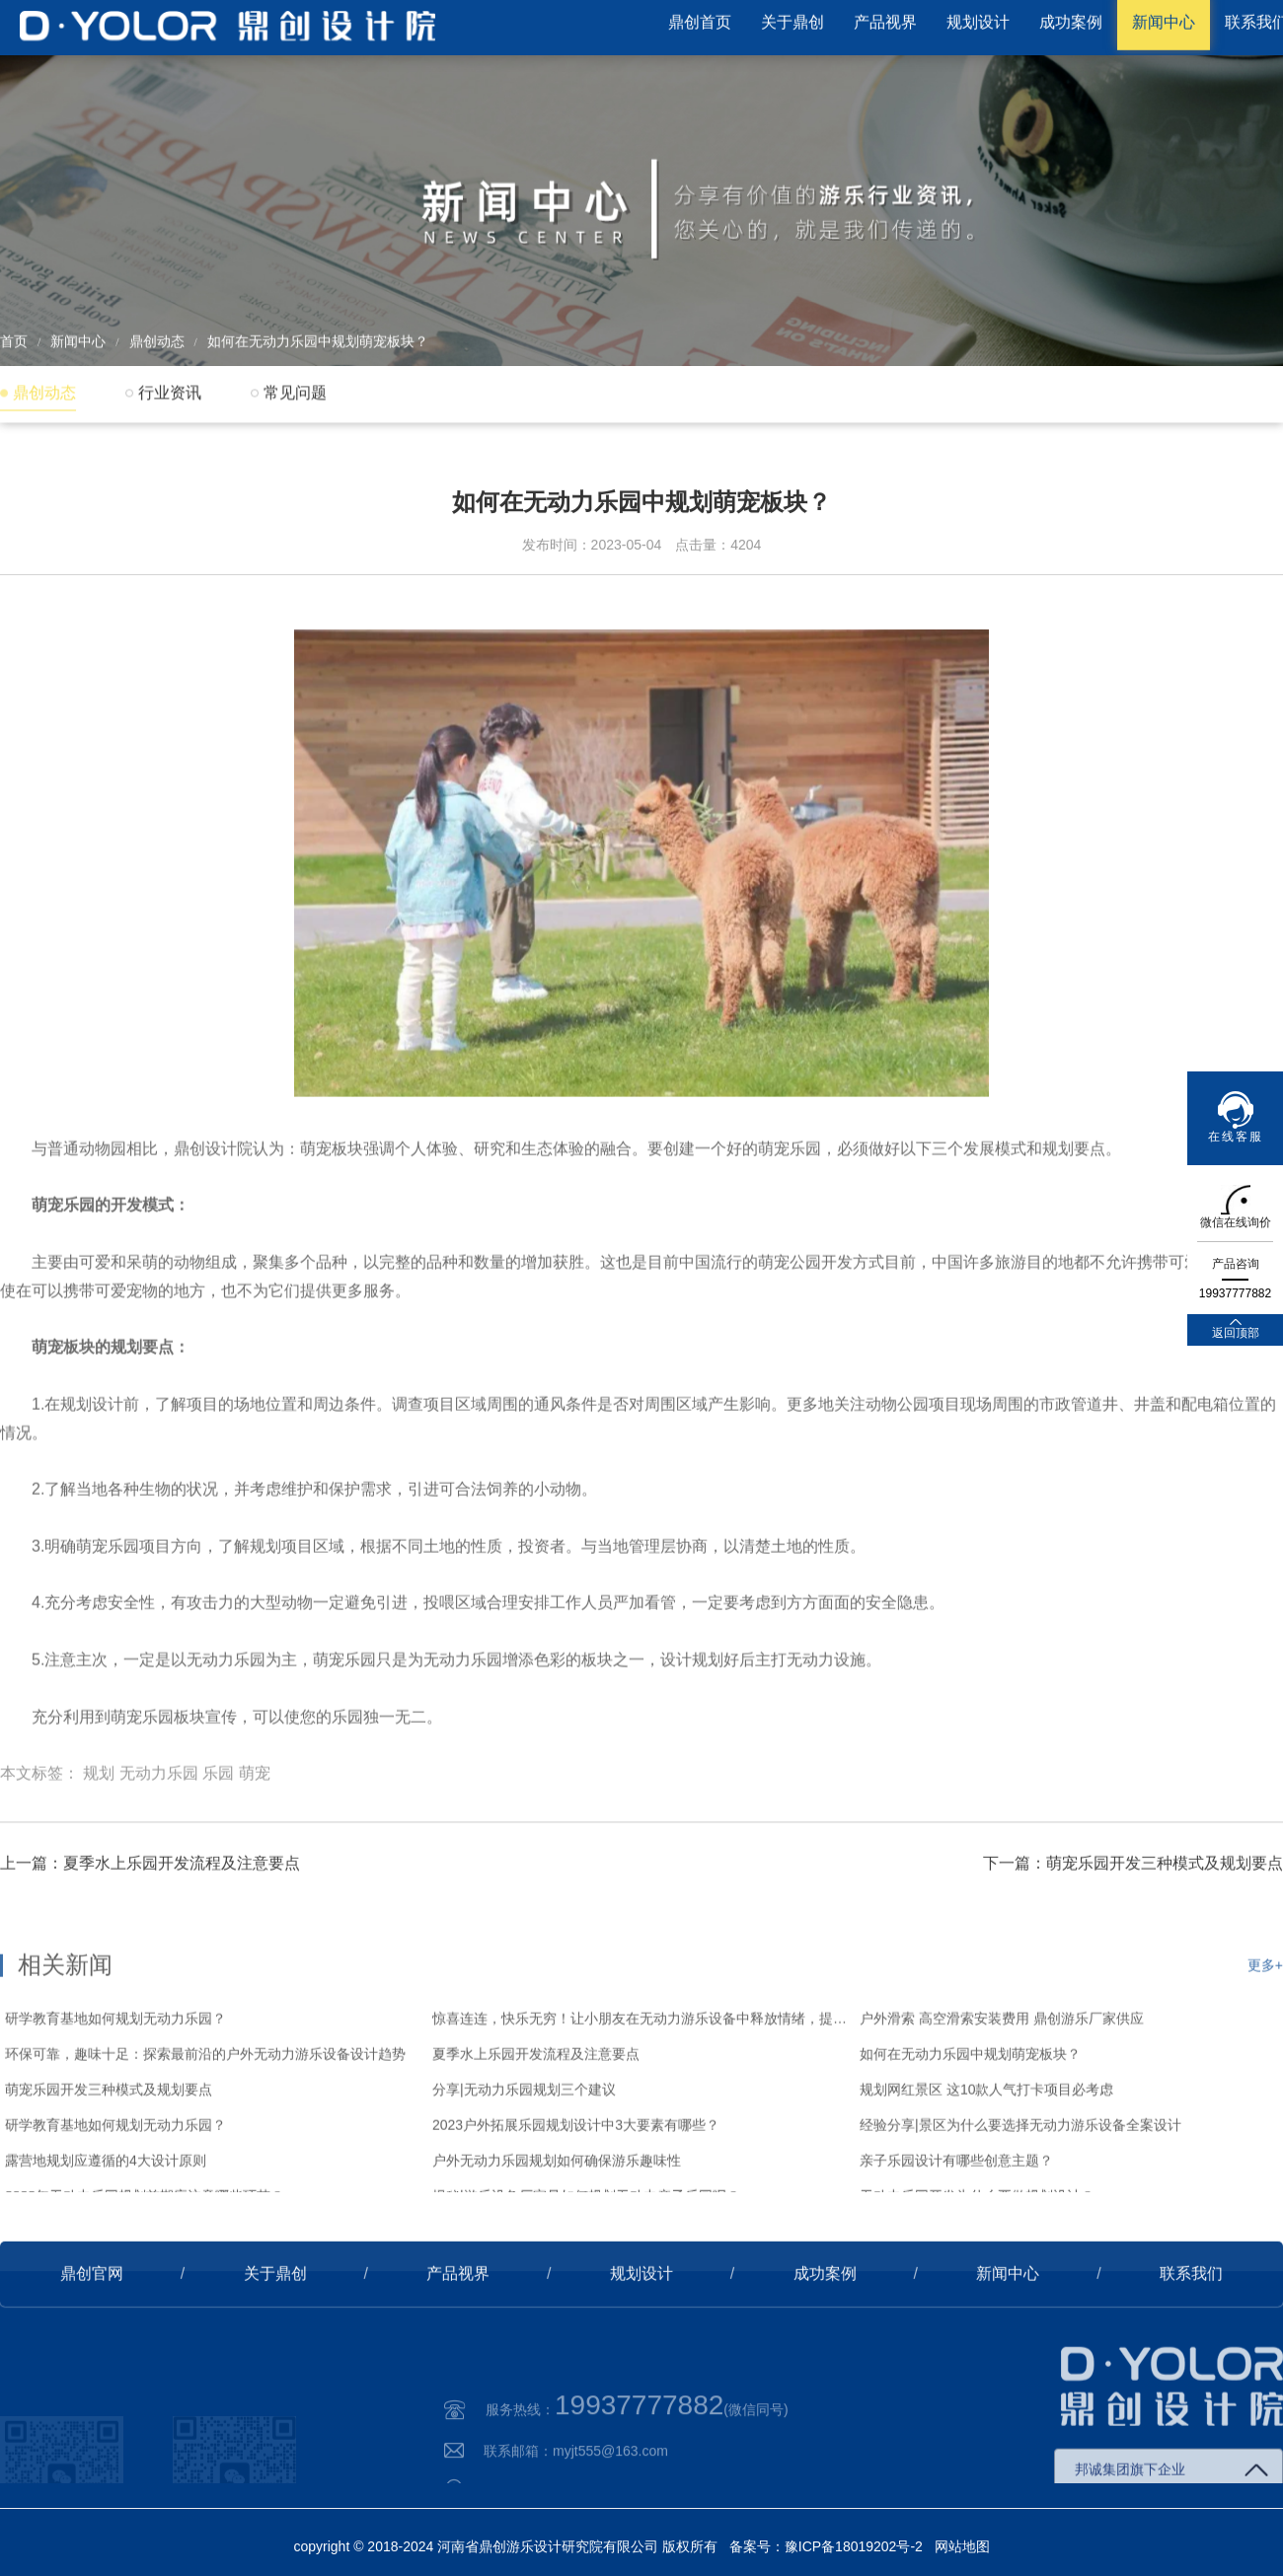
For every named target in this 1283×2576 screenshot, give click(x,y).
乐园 (218, 1835)
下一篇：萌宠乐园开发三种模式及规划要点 (1133, 1911)
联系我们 (1191, 2322)
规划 (98, 1835)
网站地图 (962, 2546)
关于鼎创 (275, 2322)
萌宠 (254, 1835)
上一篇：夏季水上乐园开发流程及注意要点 (150, 1911)
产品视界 (458, 2322)
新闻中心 (78, 337)
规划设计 (641, 2322)
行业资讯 (169, 392)
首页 (14, 337)
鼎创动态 (157, 337)
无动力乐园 (158, 1835)
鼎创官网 (91, 2322)
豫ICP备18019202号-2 (854, 2546)
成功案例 (825, 2322)
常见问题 (295, 392)
